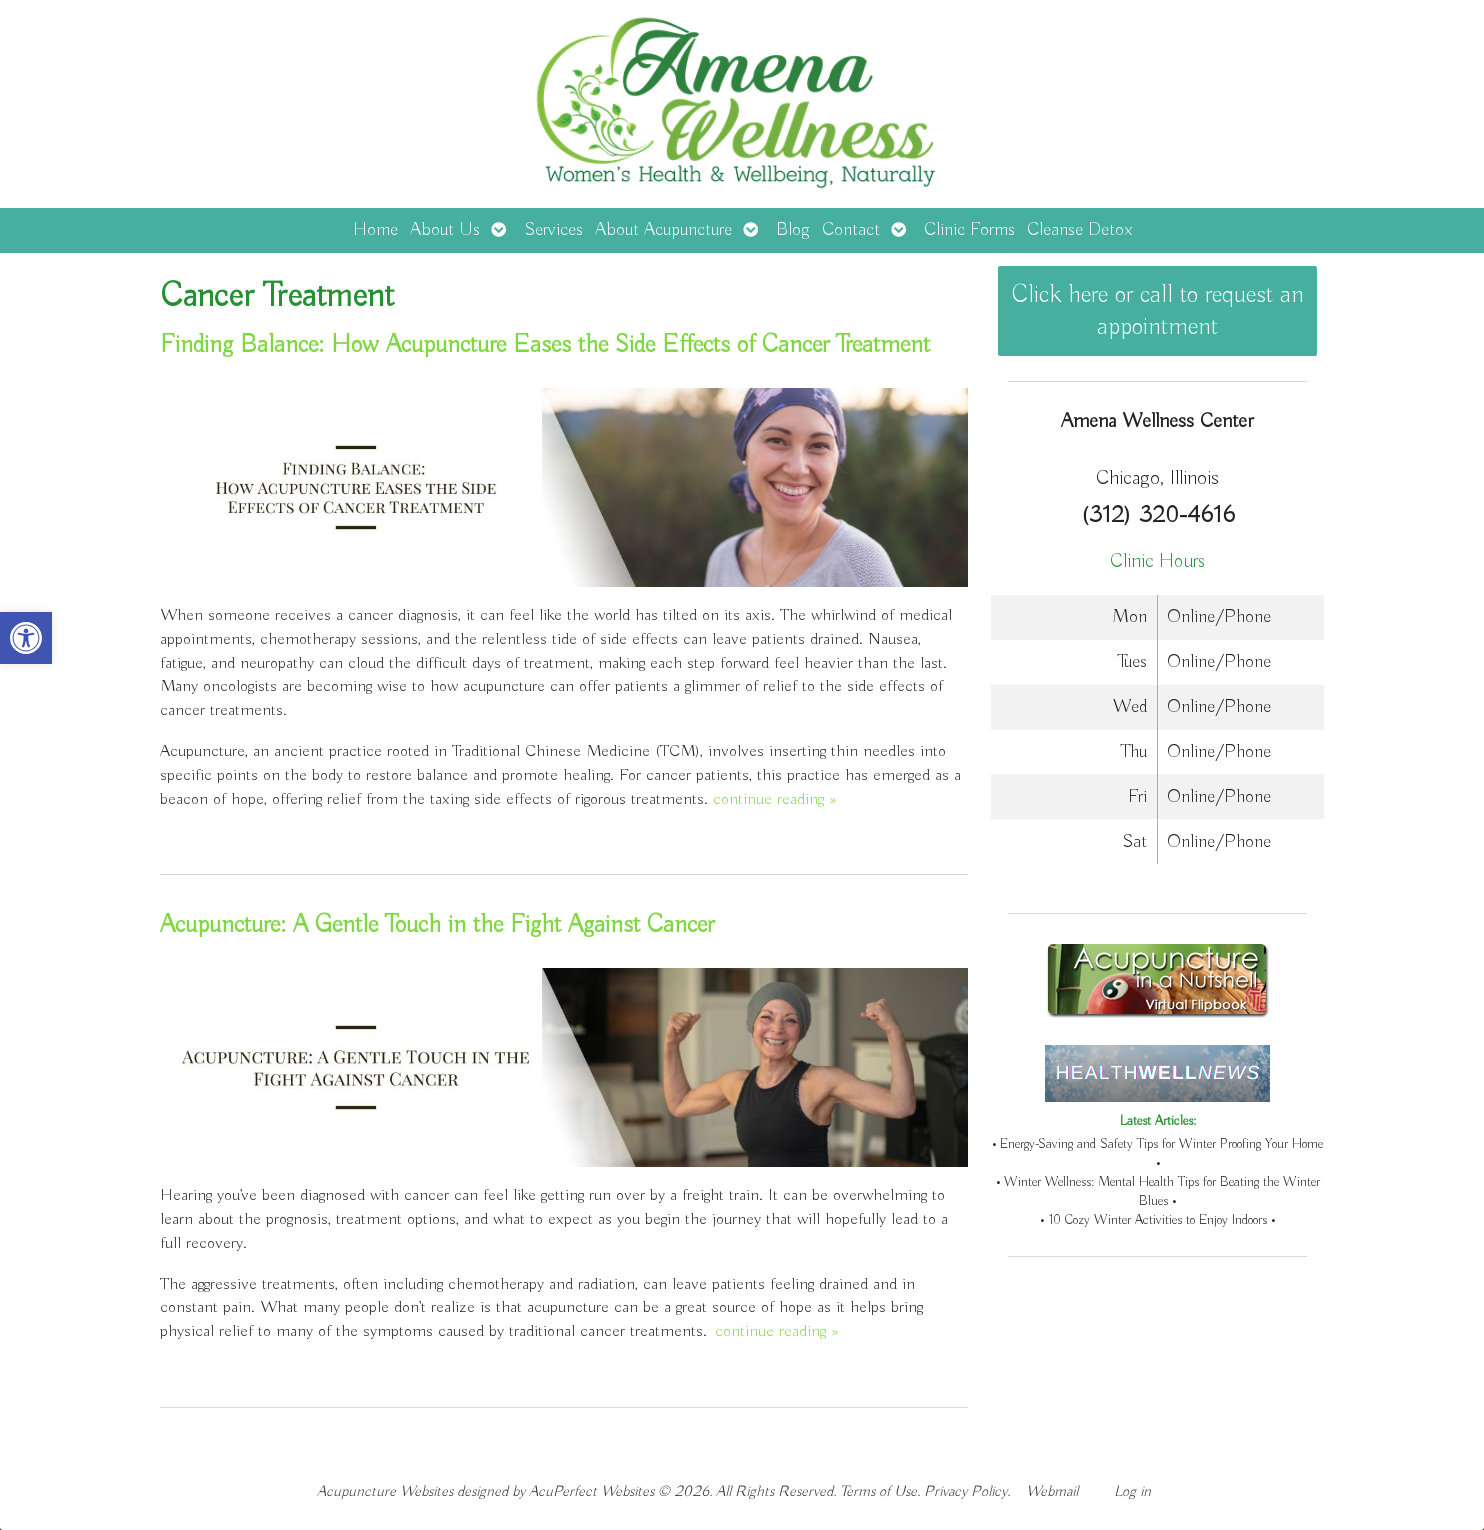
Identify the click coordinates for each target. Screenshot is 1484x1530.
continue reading (774, 799)
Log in (1132, 1491)
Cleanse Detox (1079, 230)
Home (375, 230)
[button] (26, 638)
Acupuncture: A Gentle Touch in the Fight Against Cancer (437, 925)
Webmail (1052, 1491)
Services (553, 230)
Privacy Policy (965, 1491)
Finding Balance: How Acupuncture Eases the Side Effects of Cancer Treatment (545, 345)
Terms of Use (878, 1491)
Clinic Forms (969, 230)
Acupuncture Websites (385, 1491)
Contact (851, 230)
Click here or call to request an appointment (1158, 311)
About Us (445, 230)
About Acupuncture (663, 230)
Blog (793, 230)
